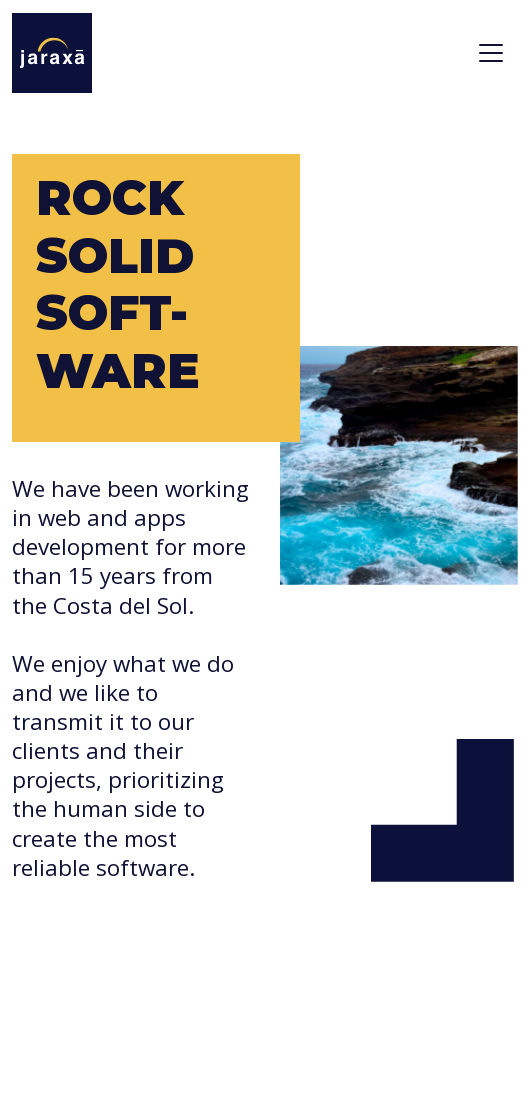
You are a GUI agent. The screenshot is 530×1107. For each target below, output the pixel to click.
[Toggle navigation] (491, 53)
